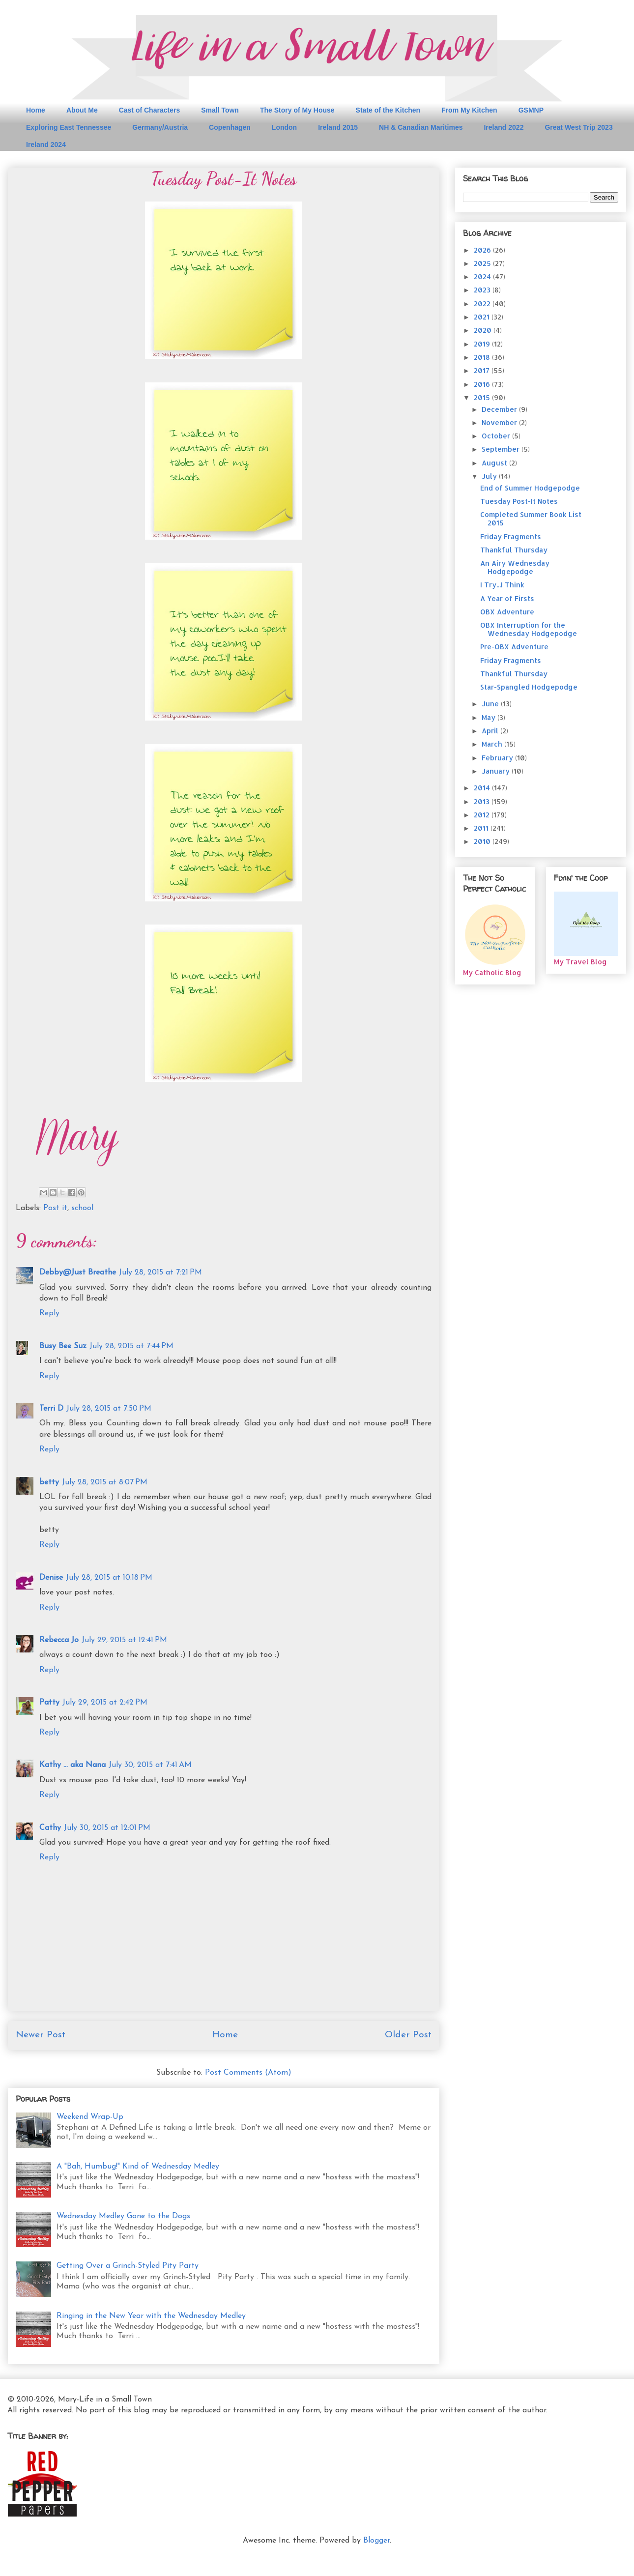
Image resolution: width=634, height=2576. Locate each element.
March (493, 744)
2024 (483, 276)
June (491, 703)
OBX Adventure (507, 612)
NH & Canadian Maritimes (420, 127)
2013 (482, 801)
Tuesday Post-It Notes (519, 501)
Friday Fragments (510, 536)
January (497, 771)
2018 (483, 357)
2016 (483, 384)
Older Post (408, 2035)
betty (49, 1482)
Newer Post (40, 2035)
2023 (483, 290)
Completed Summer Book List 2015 (530, 518)
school (82, 1208)
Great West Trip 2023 (578, 127)
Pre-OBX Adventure (514, 646)
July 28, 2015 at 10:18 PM (109, 1578)
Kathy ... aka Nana (72, 1765)
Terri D (51, 1409)
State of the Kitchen (388, 110)
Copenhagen (230, 127)
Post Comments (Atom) (248, 2073)
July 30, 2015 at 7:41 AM (150, 1765)
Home (35, 110)
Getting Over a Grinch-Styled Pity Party (128, 2266)
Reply (49, 1313)
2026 (483, 250)
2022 (483, 303)
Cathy (50, 1828)
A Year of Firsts (507, 598)
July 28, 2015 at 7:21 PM (160, 1272)
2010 (483, 841)
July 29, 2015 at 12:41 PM (124, 1640)
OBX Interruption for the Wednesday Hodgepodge (528, 629)
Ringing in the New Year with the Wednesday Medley (151, 2316)
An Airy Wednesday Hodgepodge (514, 567)
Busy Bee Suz (62, 1346)
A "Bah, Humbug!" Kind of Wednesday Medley (138, 2167)
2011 (482, 828)
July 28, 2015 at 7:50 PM (108, 1409)
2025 (483, 263)
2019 (483, 344)
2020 (483, 330)
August (495, 463)
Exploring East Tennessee (68, 127)
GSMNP (531, 110)
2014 (483, 787)
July (490, 476)
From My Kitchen (469, 110)
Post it (55, 1208)
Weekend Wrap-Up (90, 2117)
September (501, 449)
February (498, 757)
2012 (482, 814)
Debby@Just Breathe (77, 1272)
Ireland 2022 (503, 127)
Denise (51, 1578)
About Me (82, 110)
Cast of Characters (149, 110)
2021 (482, 317)
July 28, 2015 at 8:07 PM (104, 1482)
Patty (49, 1703)
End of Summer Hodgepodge (530, 488)
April (491, 730)
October (497, 436)
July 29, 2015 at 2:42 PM (104, 1703)
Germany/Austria (160, 127)
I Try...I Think (502, 584)
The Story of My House (297, 110)
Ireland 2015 (338, 127)
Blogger (376, 2541)
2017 (482, 370)
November (500, 422)
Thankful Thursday (514, 550)
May (489, 717)
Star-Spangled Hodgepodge (528, 687)
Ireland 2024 (46, 144)
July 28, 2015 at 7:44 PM (131, 1346)
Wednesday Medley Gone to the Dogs (123, 2216)
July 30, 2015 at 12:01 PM (107, 1828)
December (500, 409)
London (284, 127)
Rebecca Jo (59, 1640)
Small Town (220, 110)
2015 (483, 397)
